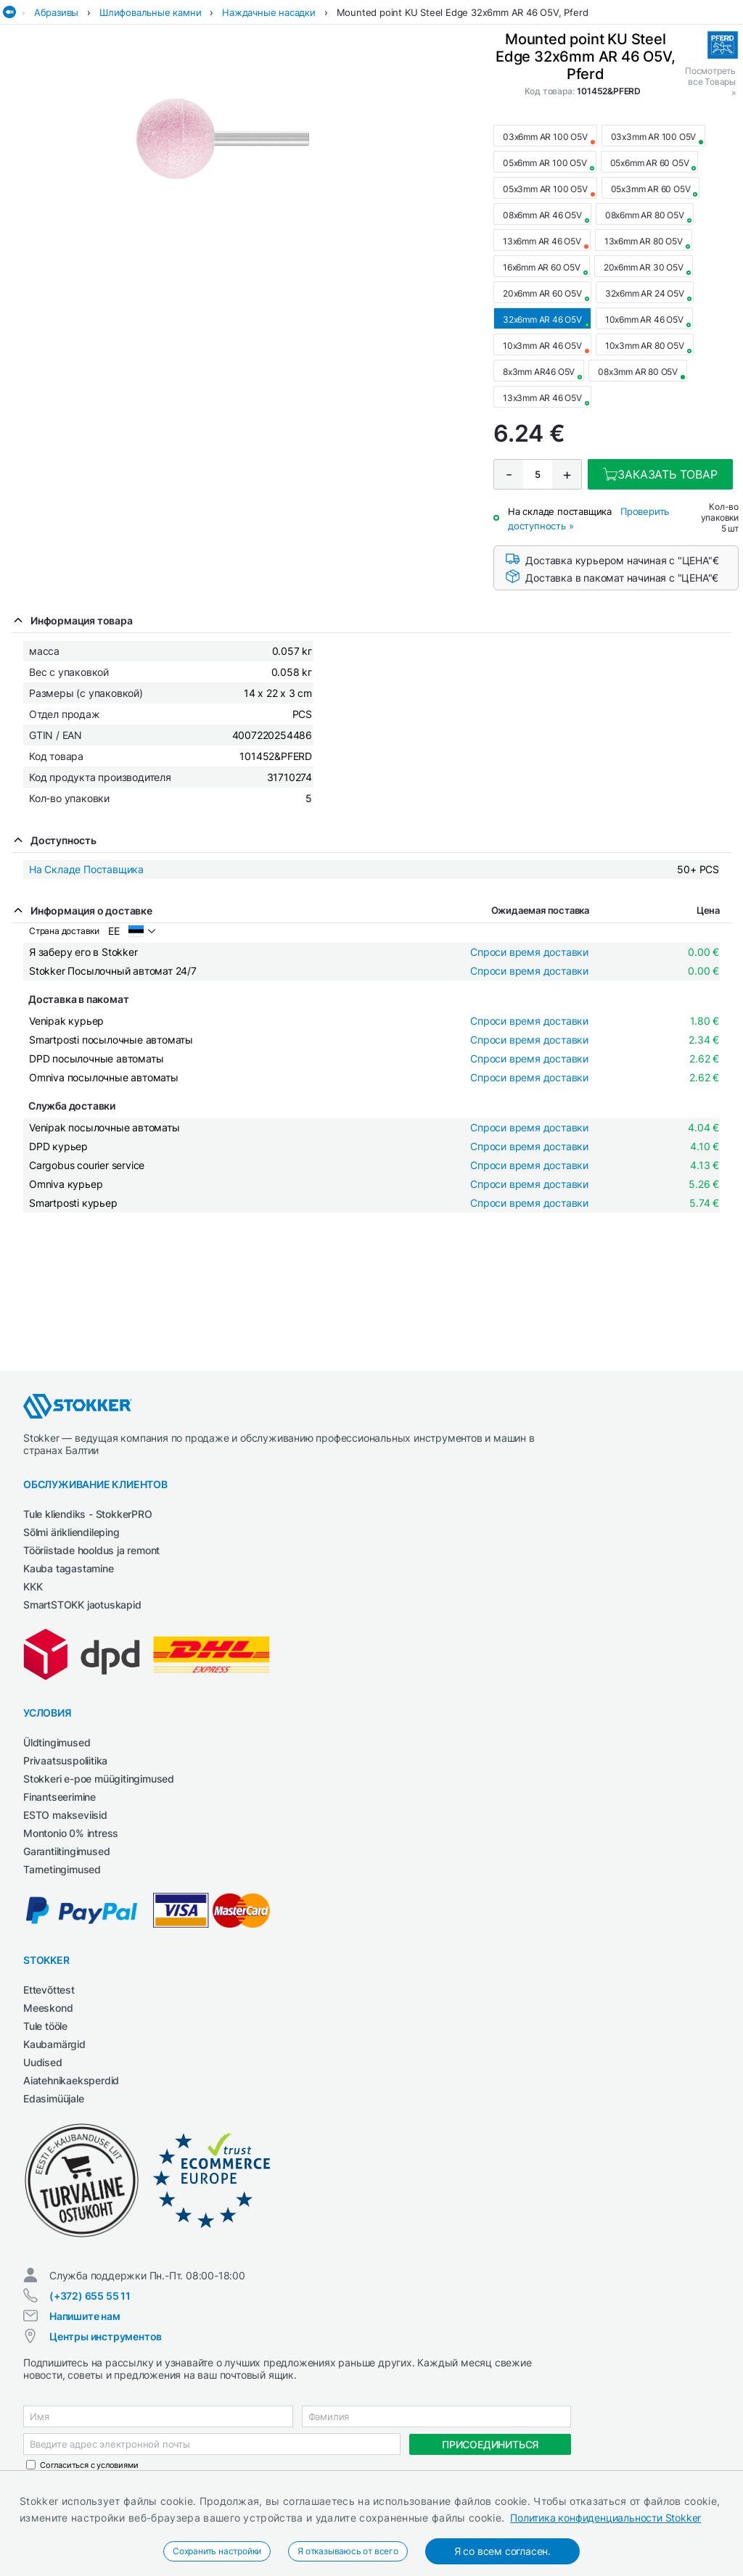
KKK (32, 1586)
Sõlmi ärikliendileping (71, 1532)
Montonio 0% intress (70, 1833)
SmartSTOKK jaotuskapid (82, 1604)
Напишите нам (84, 2316)
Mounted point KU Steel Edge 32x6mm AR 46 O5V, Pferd (462, 12)
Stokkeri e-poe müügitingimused (98, 1778)
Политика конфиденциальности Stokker (605, 2517)
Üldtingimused (56, 1742)
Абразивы (56, 12)
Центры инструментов (105, 2336)
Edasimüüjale (53, 2098)
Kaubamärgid (54, 2044)
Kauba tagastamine (68, 1568)
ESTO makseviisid (65, 1815)
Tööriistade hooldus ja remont (91, 1550)
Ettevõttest (49, 1989)
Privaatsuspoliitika (65, 1760)
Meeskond (48, 2008)
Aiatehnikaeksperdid (71, 2080)
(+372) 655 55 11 (90, 2296)
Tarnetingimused (62, 1869)
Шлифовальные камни (150, 12)
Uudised (42, 2062)
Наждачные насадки (269, 12)
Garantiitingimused (66, 1851)
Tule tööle (45, 2026)
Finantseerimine (59, 1797)
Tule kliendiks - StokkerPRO (87, 1514)
